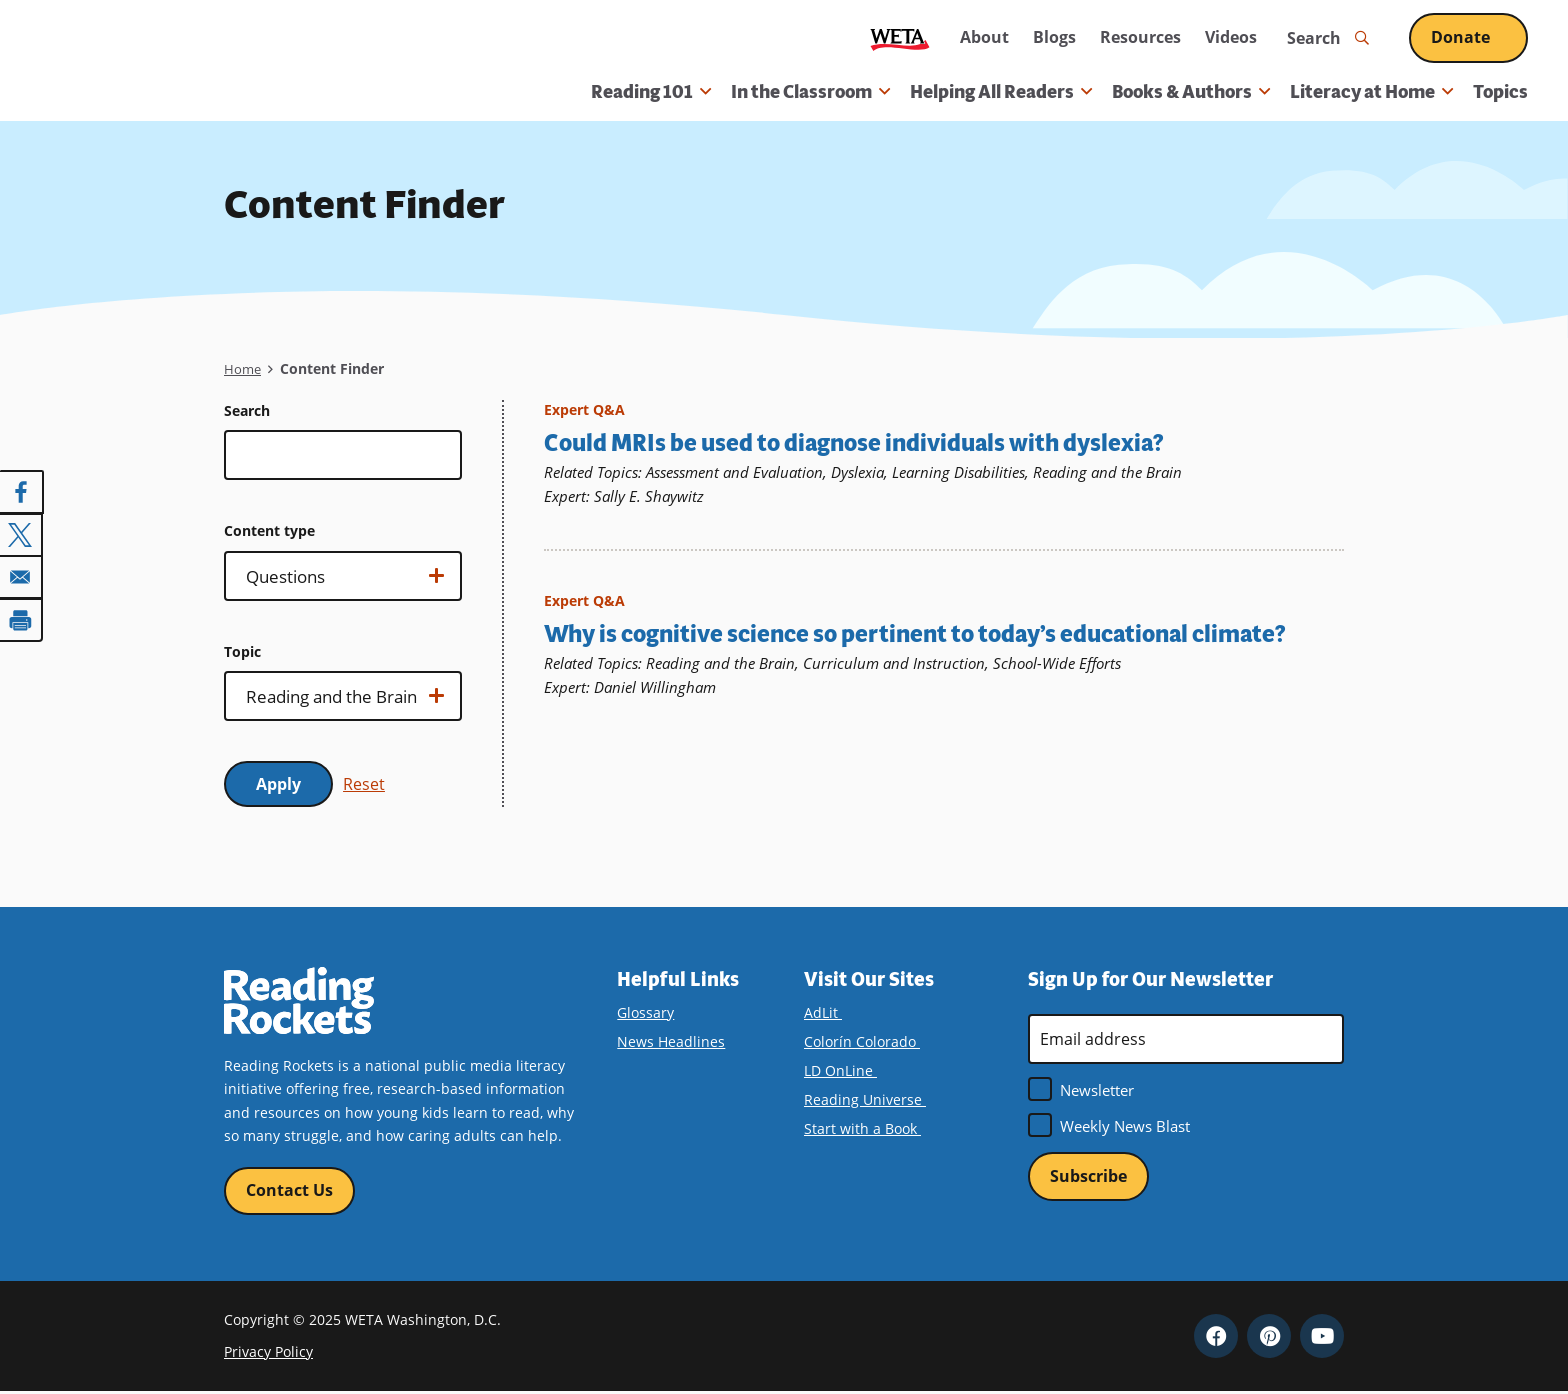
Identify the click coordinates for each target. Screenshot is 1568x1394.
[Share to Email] (22, 576)
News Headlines (671, 1041)
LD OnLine (847, 1070)
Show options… (340, 582)
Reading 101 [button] (651, 92)
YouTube (1322, 1337)
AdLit (830, 1012)
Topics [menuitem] (1500, 92)
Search (247, 410)
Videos (1231, 37)
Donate (1479, 37)
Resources (1140, 37)
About (984, 37)
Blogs (1054, 37)
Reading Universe (872, 1099)
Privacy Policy (268, 1353)
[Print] (22, 618)
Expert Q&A (584, 409)
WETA (900, 38)
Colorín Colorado (869, 1041)
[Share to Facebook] (22, 492)
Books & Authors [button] (1191, 92)
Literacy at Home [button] (1371, 92)
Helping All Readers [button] (1001, 92)
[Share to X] (22, 534)
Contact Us (289, 1191)
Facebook (1216, 1337)
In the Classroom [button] (810, 92)
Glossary (645, 1012)
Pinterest (1269, 1337)
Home (243, 368)
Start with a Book (869, 1128)
